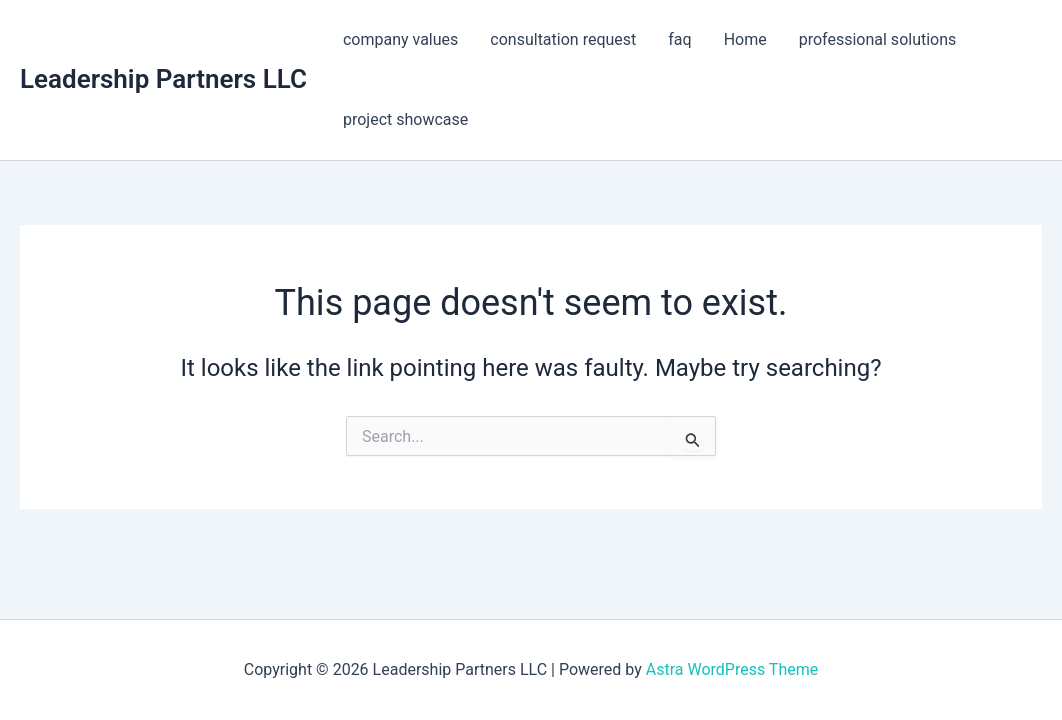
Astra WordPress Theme (732, 669)
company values (400, 39)
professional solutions (878, 39)
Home (745, 39)
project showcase (405, 119)
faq (679, 39)
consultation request (563, 39)
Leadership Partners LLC (163, 79)
